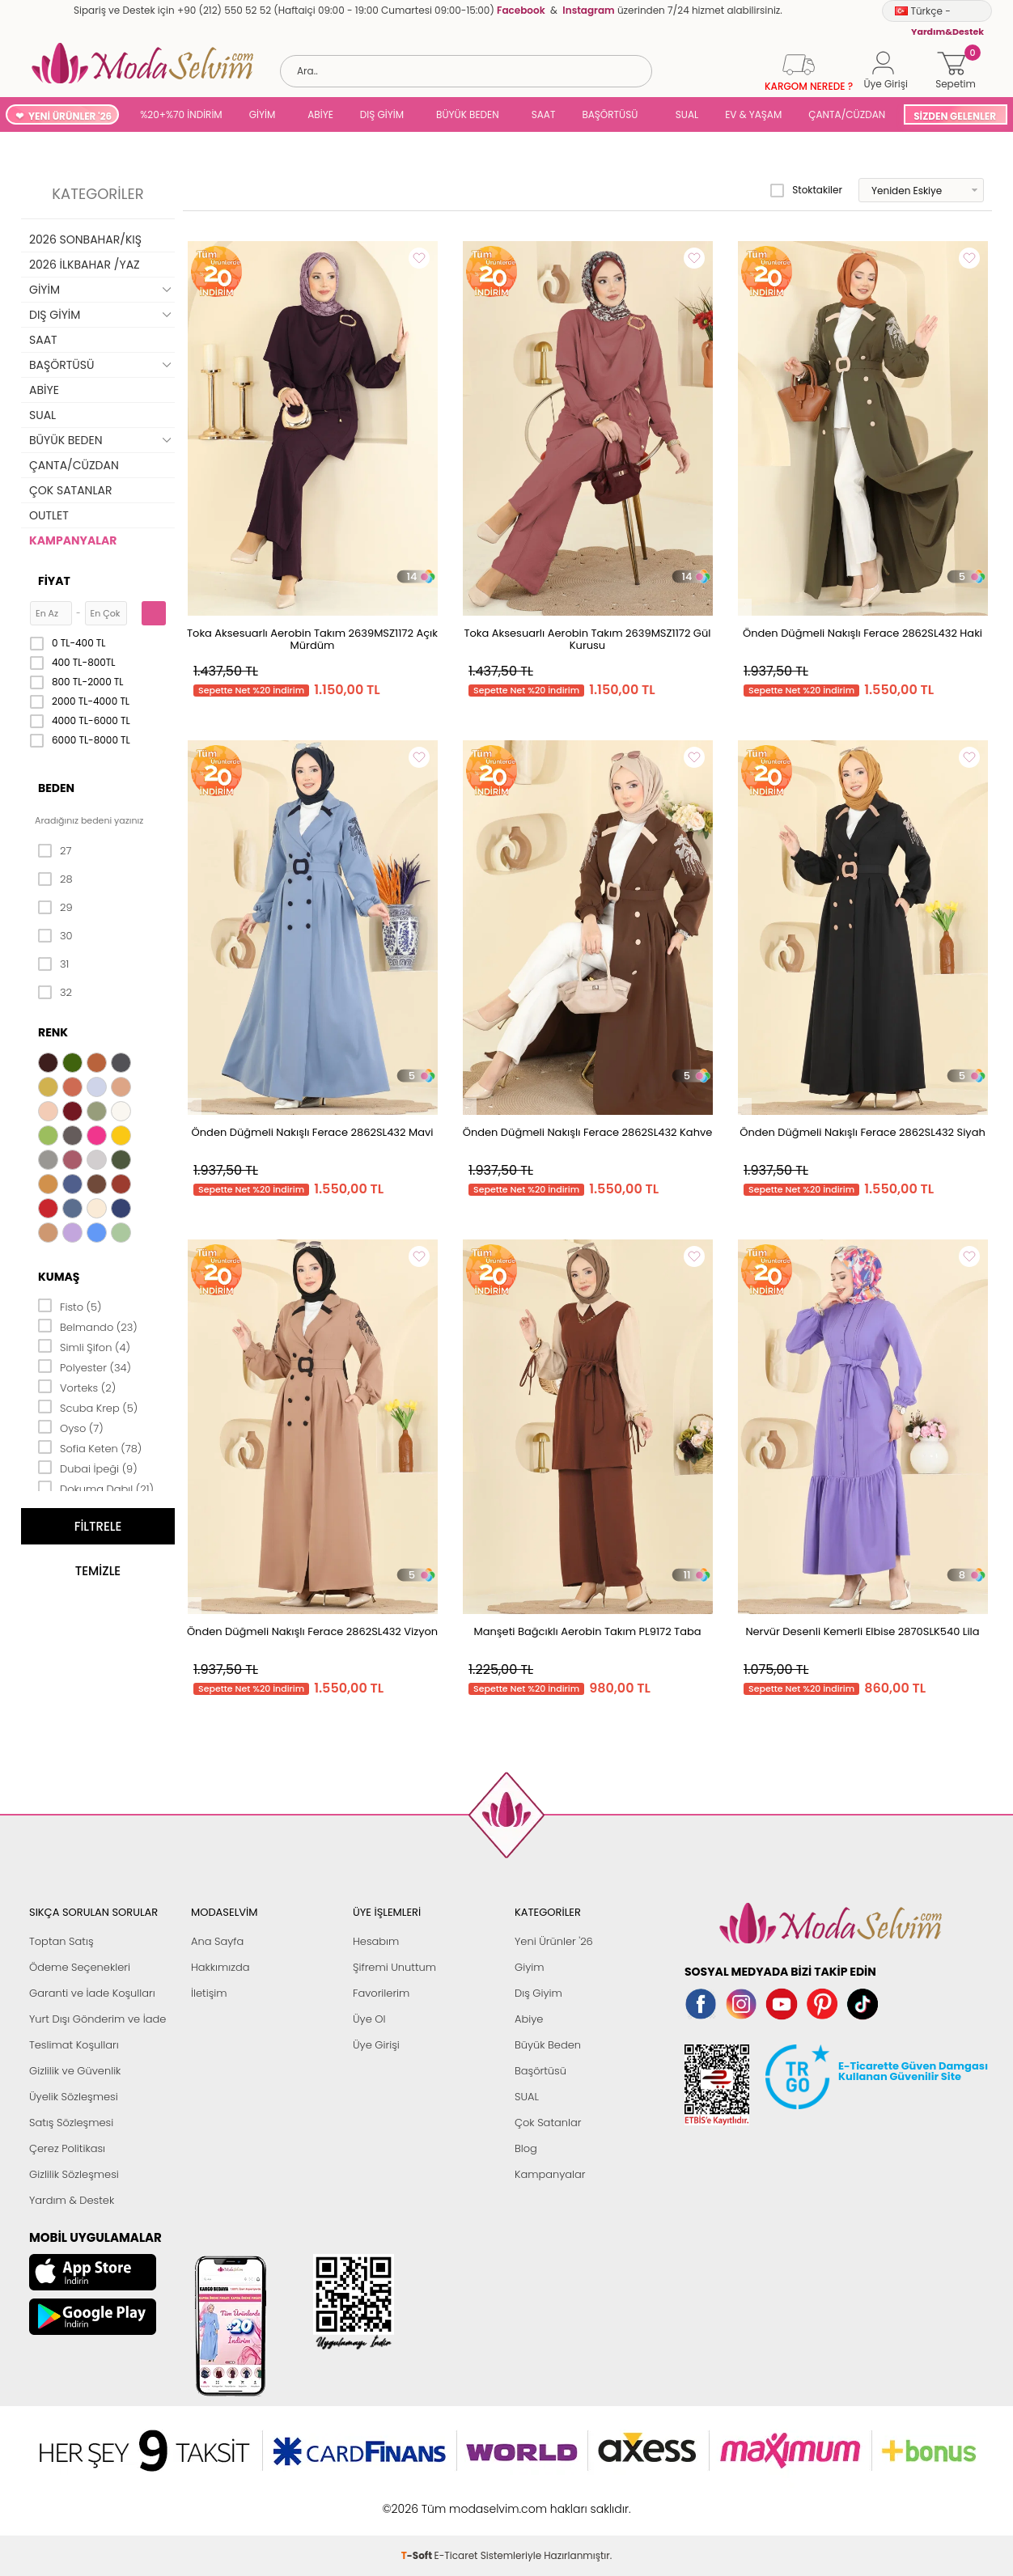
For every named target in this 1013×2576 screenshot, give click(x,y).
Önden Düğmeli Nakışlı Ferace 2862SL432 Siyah (862, 1132)
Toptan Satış (61, 1941)
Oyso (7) (71, 1427)
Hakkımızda (220, 1967)
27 (54, 851)
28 (55, 879)
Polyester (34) (84, 1366)
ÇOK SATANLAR (70, 490)
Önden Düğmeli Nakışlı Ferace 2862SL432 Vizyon (312, 1631)
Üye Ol (369, 2019)
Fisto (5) (70, 1306)
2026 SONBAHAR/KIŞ (85, 239)
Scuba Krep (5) (88, 1407)
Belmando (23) (88, 1326)
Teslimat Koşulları (74, 2045)
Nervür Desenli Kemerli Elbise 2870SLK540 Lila (862, 1631)
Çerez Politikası (67, 2148)
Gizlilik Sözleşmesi (74, 2174)
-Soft (417, 2500)
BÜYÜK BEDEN (467, 114)
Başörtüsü (540, 2070)
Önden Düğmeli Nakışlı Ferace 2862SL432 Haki (862, 633)
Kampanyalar (550, 2174)
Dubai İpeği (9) (88, 1468)
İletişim (209, 1993)
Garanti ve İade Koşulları (92, 1993)
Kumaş (58, 1277)
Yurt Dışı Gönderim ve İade (97, 2019)
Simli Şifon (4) (84, 1346)
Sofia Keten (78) (90, 1447)
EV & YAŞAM (753, 114)
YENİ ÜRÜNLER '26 (70, 116)
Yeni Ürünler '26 (554, 1941)
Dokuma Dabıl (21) (96, 1488)
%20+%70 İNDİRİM (181, 114)
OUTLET (49, 515)
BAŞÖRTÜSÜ (610, 114)
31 (53, 964)
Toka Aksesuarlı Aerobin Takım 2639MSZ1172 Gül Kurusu (587, 639)
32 (55, 993)
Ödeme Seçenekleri (79, 1967)
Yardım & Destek (71, 2200)
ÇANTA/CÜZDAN (846, 114)
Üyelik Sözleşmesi (73, 2096)
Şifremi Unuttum (394, 1967)
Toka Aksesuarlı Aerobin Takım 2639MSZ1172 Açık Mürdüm (312, 639)
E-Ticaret (456, 2500)
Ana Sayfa (217, 1941)
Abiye (529, 2019)
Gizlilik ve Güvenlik (75, 2070)
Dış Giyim (538, 1993)
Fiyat (54, 581)
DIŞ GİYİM (382, 114)
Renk (53, 1032)
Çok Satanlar (548, 2122)
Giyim (530, 1967)
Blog (526, 2148)
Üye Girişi (376, 2045)
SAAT (544, 114)
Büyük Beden (548, 2045)
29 (55, 908)
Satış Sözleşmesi (71, 2122)
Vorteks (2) (77, 1387)
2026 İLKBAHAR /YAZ (84, 264)
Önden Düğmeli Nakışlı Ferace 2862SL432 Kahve (588, 1132)
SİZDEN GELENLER (954, 116)
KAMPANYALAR (73, 540)
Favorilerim (381, 1993)
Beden (56, 788)
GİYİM (262, 114)
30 (55, 936)
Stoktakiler (806, 190)
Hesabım (376, 1941)
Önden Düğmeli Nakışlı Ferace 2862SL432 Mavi (313, 1132)
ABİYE (320, 114)
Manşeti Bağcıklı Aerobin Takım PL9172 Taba (587, 1631)
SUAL (684, 114)
